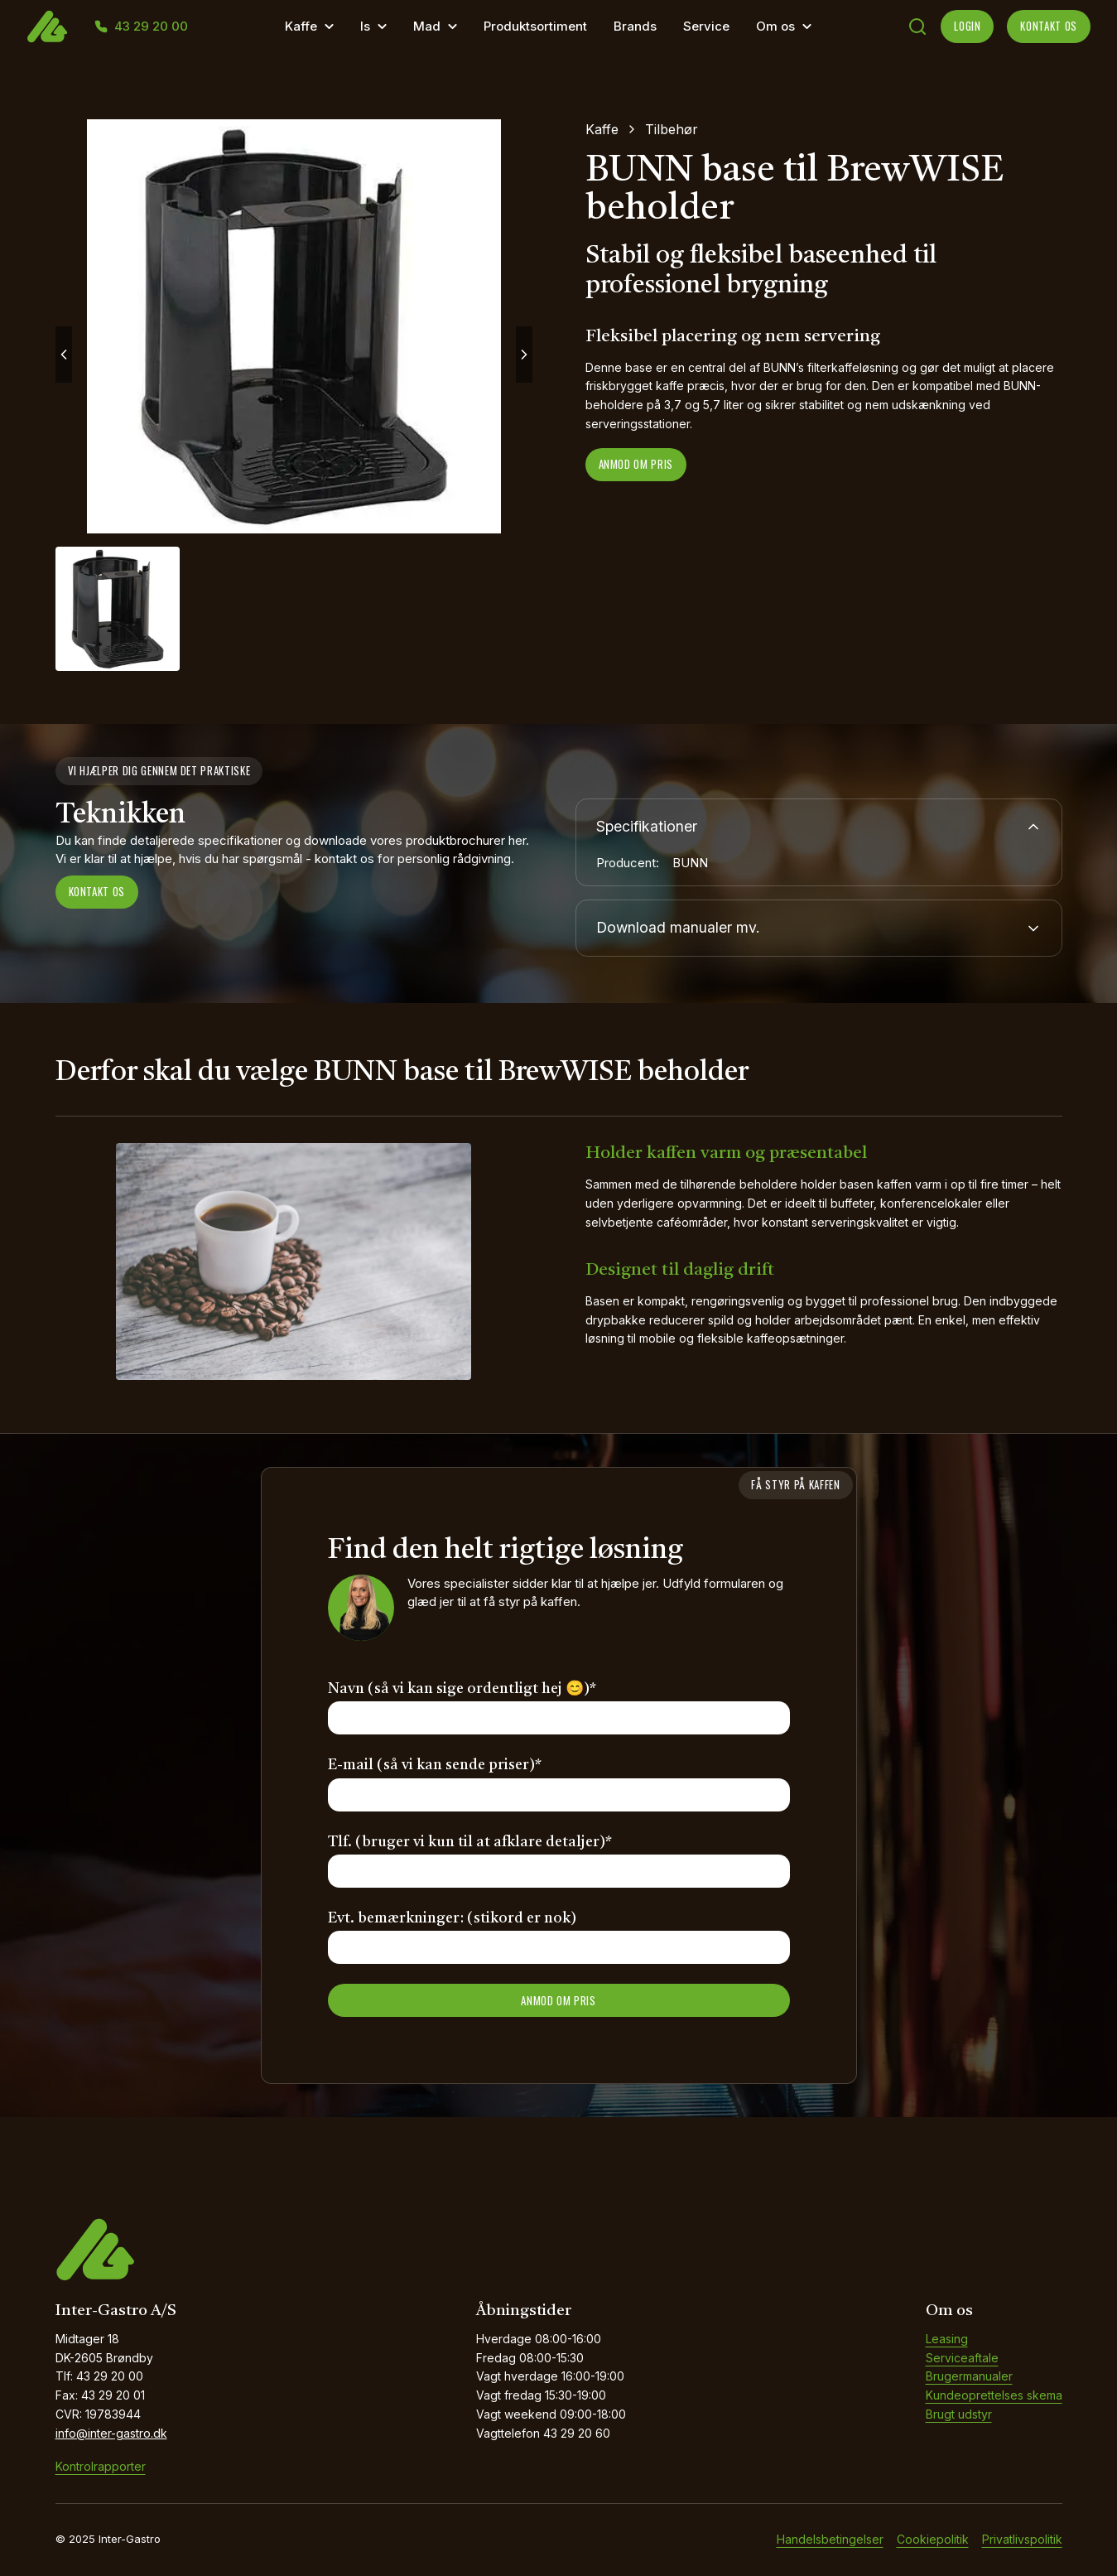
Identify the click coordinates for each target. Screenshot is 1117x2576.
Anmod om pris (636, 464)
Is (365, 26)
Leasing (947, 2339)
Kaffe (301, 26)
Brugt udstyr (959, 2415)
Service (706, 26)
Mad (427, 26)
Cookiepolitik (933, 2540)
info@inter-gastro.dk (111, 2434)
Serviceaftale (962, 2359)
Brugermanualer (969, 2377)
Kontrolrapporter (100, 2467)
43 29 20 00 (151, 26)
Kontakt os (97, 891)
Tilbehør (671, 129)
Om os (775, 26)
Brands (635, 26)
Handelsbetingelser (830, 2540)
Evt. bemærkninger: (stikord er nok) (452, 1919)
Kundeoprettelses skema (994, 2396)
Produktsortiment (535, 26)
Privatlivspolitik (1022, 2540)
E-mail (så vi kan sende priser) (435, 1765)
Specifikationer (819, 827)
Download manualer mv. (819, 929)
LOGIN (967, 25)
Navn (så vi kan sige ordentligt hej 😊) (462, 1689)
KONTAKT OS (1048, 25)
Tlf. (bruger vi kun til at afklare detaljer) (470, 1843)
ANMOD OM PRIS (558, 2001)
